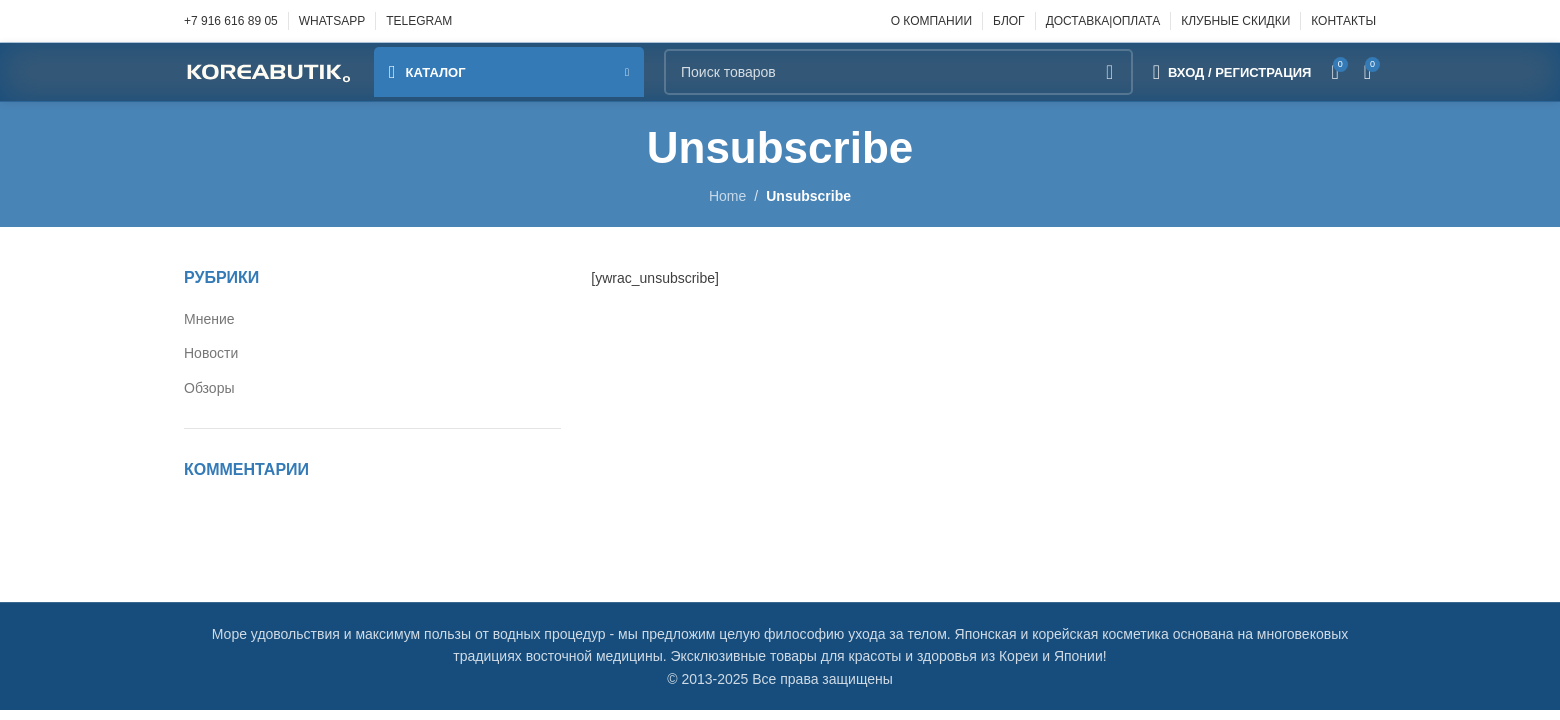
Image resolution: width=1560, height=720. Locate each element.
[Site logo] (269, 71)
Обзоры (209, 388)
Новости (211, 353)
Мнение (209, 319)
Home (727, 196)
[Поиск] (898, 72)
